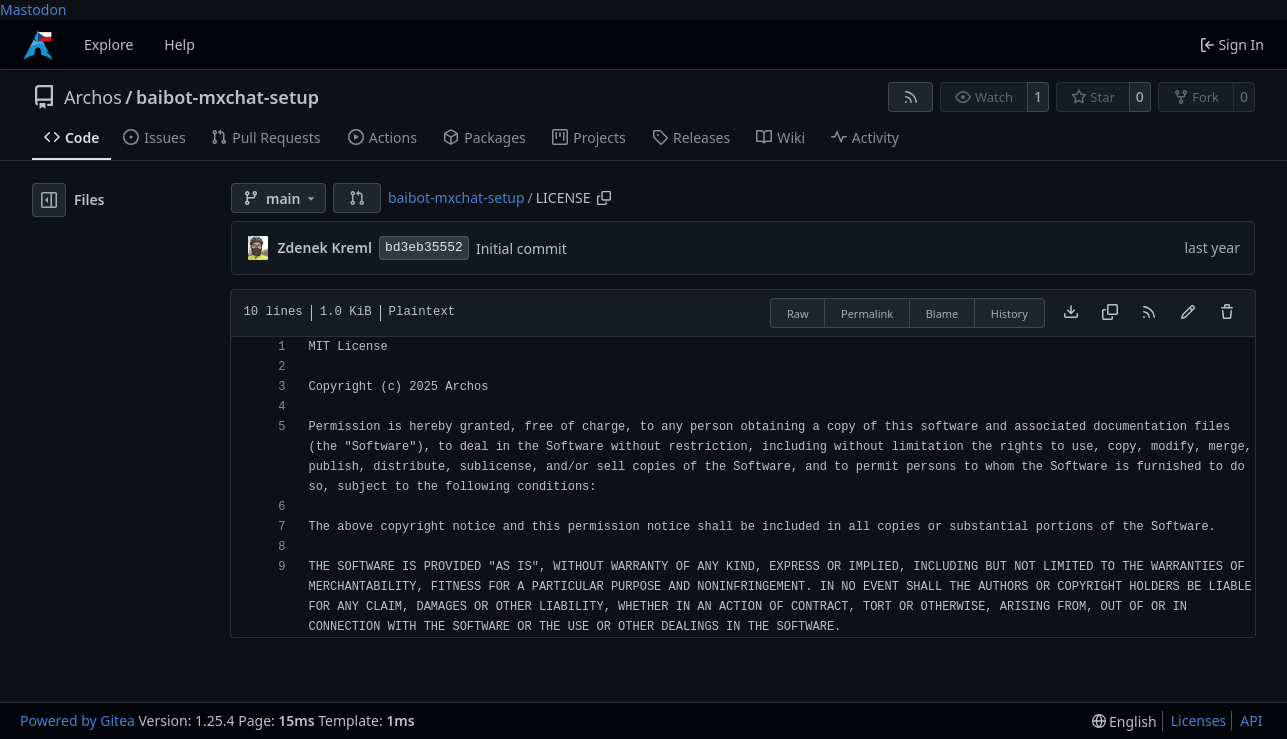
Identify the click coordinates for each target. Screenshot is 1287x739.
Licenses (1199, 720)
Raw (798, 313)
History (1009, 313)
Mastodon (33, 9)
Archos (93, 97)
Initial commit (521, 248)
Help (179, 44)
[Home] (38, 45)
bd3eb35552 (424, 247)
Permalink (867, 313)
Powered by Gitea (77, 720)
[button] (357, 198)
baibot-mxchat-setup (227, 97)
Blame (942, 313)
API (1251, 720)
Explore (108, 44)
